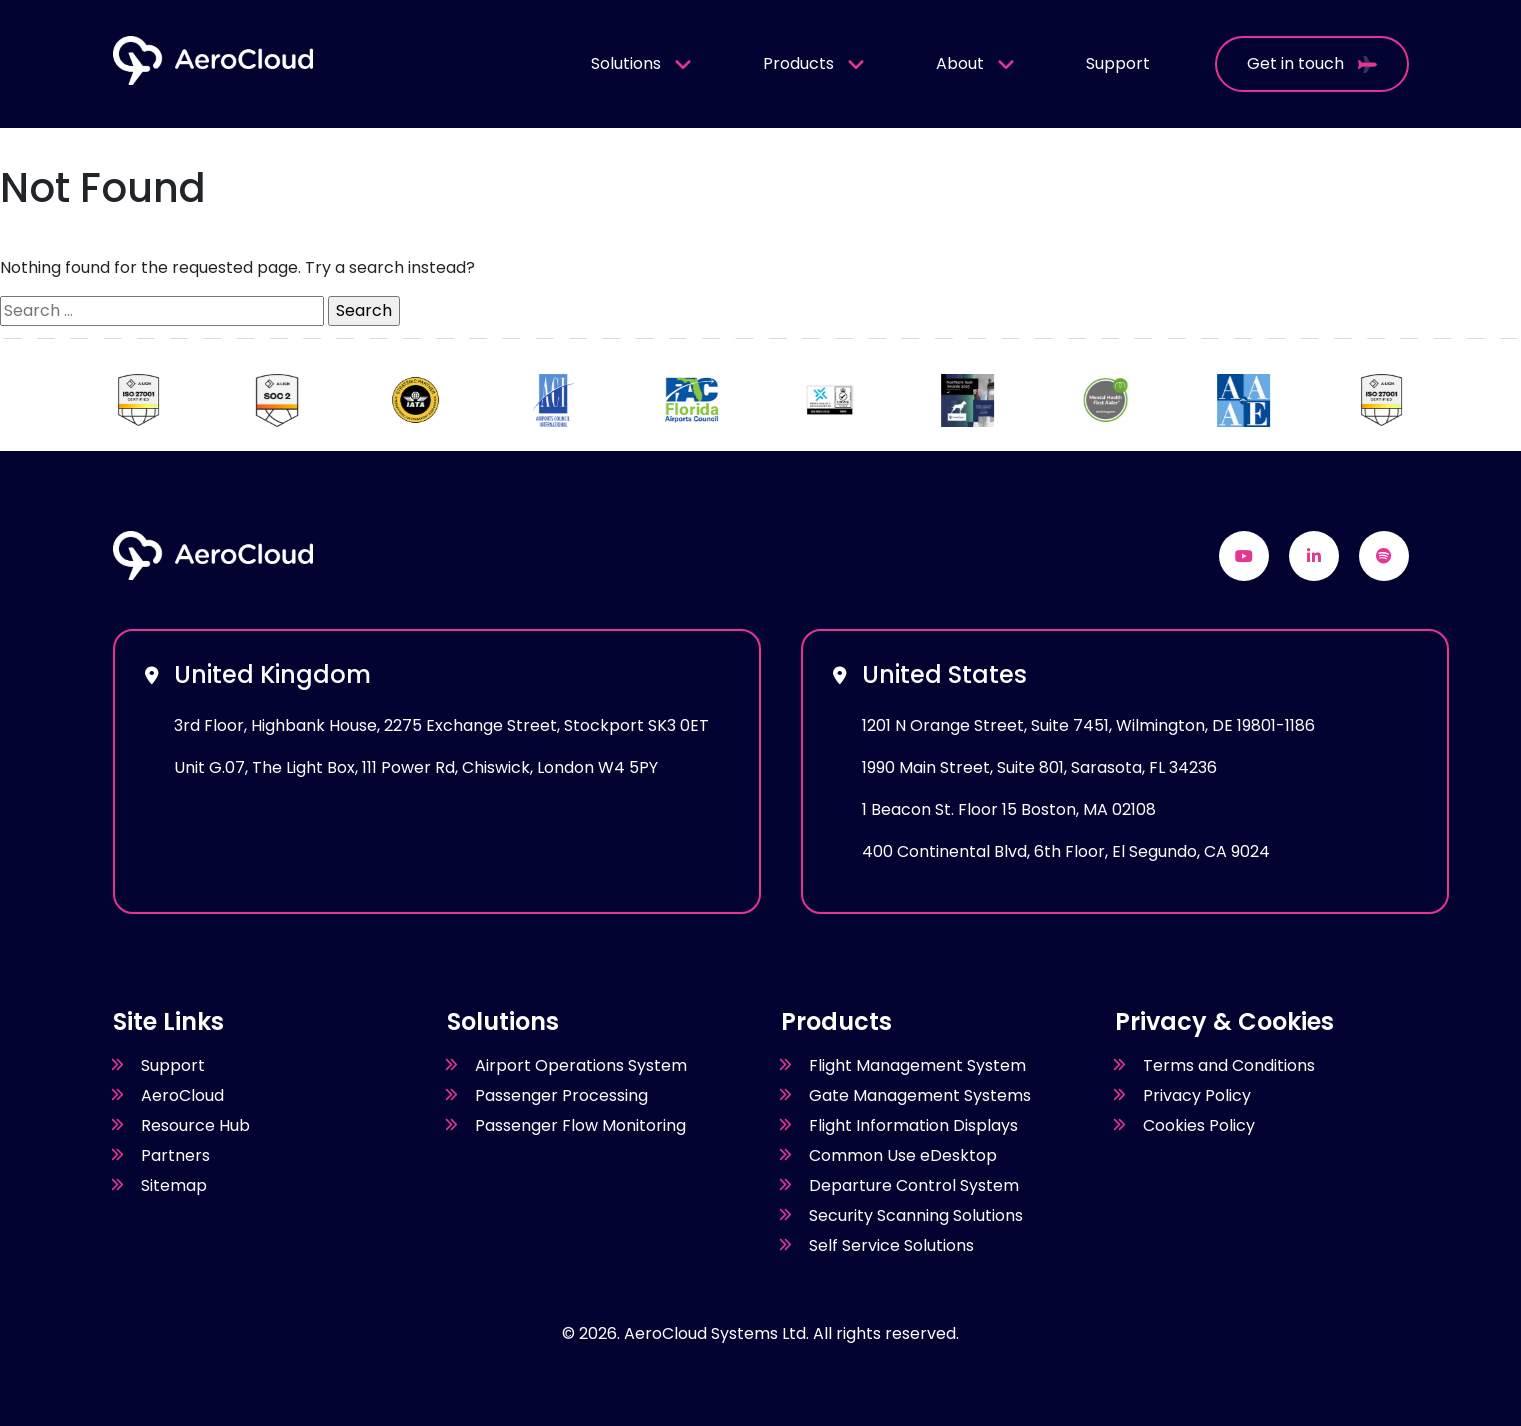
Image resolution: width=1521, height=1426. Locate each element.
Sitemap (174, 1185)
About (976, 63)
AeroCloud (182, 1095)
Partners (175, 1155)
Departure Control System (914, 1185)
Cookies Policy (1199, 1125)
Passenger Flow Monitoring (580, 1125)
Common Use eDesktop (903, 1155)
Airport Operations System (581, 1065)
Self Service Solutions (891, 1245)
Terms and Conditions (1229, 1065)
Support (1118, 63)
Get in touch (1312, 63)
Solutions (642, 63)
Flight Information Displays (913, 1125)
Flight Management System (917, 1065)
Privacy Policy (1197, 1095)
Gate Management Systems (920, 1095)
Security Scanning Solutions (916, 1215)
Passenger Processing (561, 1095)
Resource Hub (195, 1125)
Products (814, 63)
